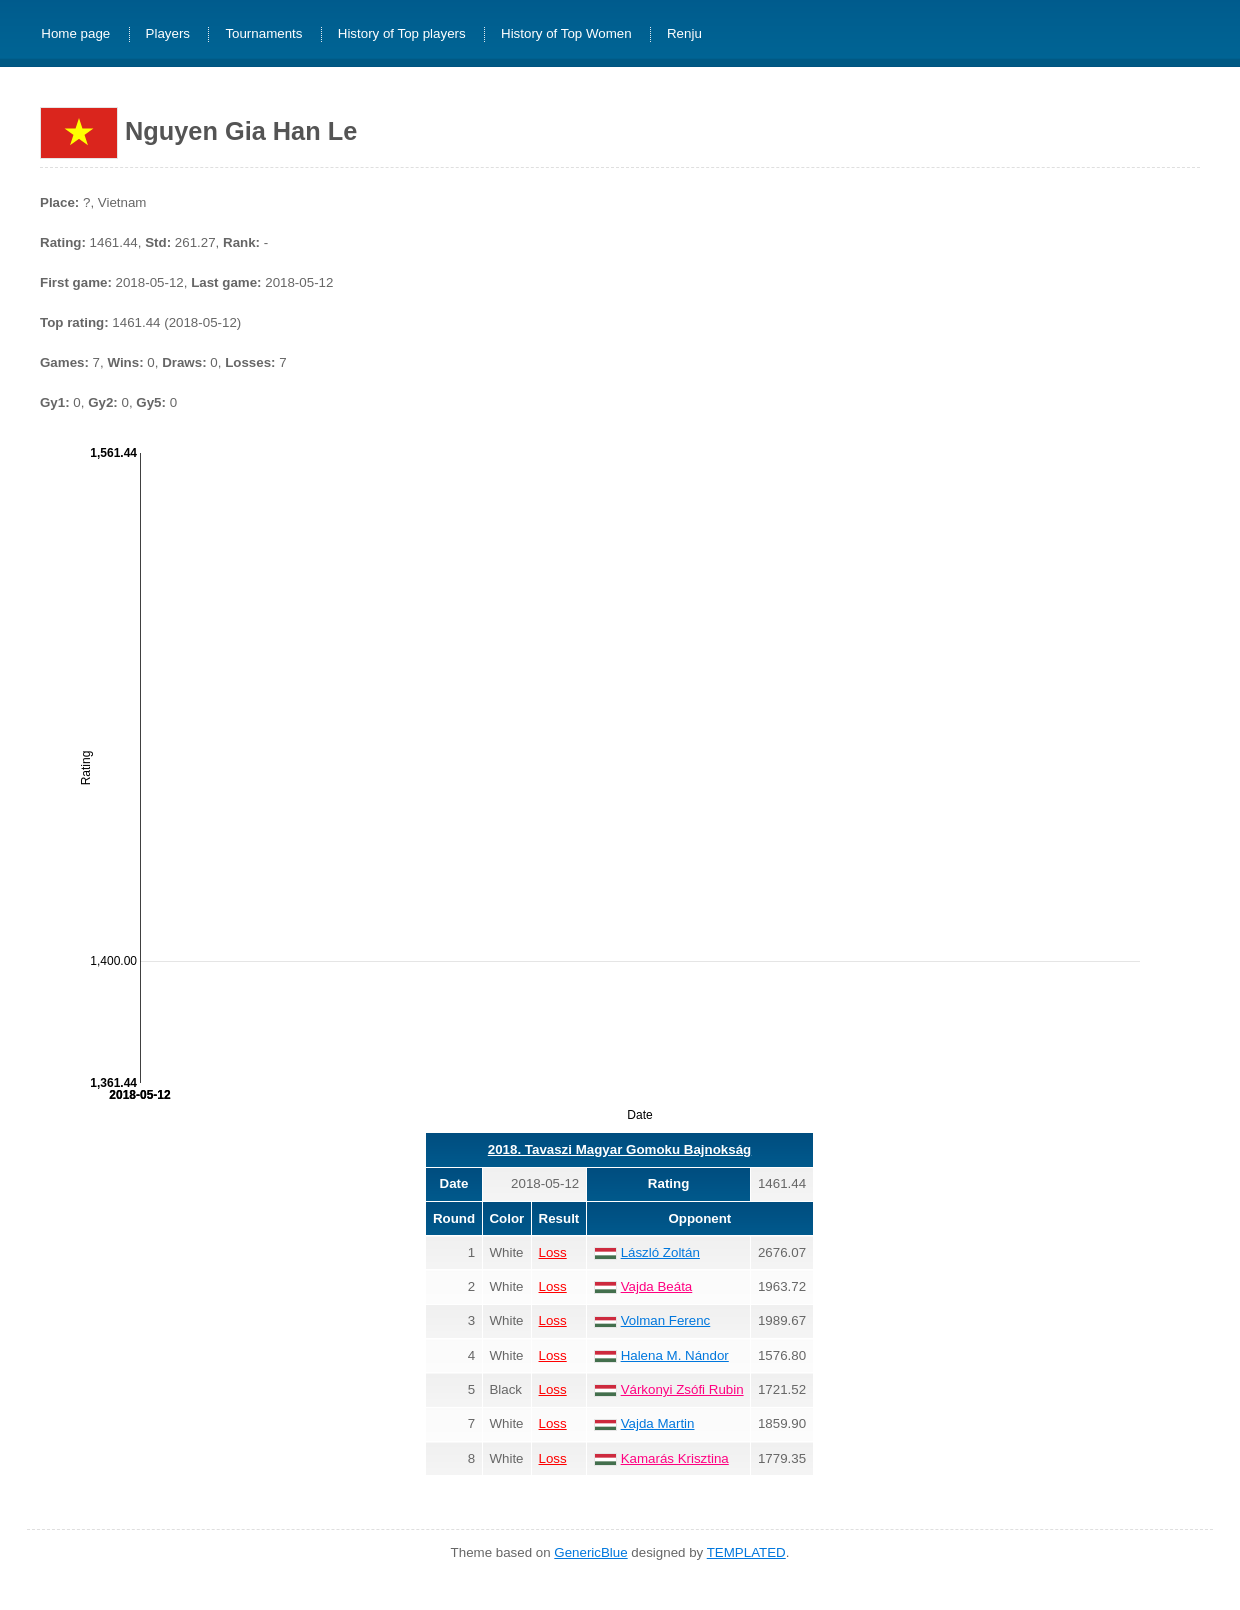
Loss (553, 1252)
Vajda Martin (658, 1423)
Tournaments (263, 34)
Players (168, 34)
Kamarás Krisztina (675, 1458)
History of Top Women (566, 34)
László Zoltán (660, 1252)
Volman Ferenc (666, 1320)
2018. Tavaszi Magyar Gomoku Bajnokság (619, 1149)
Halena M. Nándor (675, 1355)
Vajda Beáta (657, 1286)
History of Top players (402, 34)
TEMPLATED (746, 1552)
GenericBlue (590, 1552)
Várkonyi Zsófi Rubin (682, 1389)
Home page (75, 34)
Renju (684, 34)
